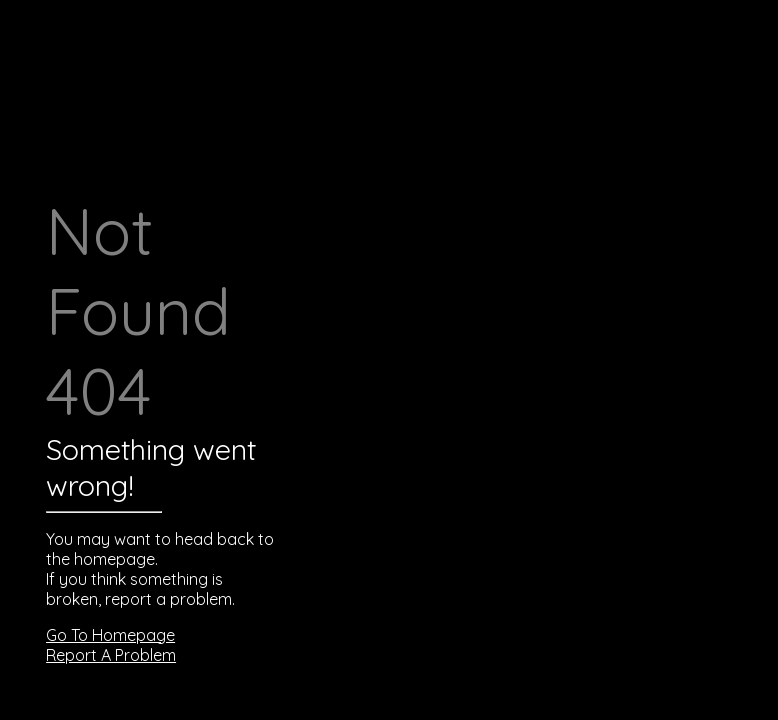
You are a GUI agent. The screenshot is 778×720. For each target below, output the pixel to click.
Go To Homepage (110, 635)
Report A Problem (111, 655)
